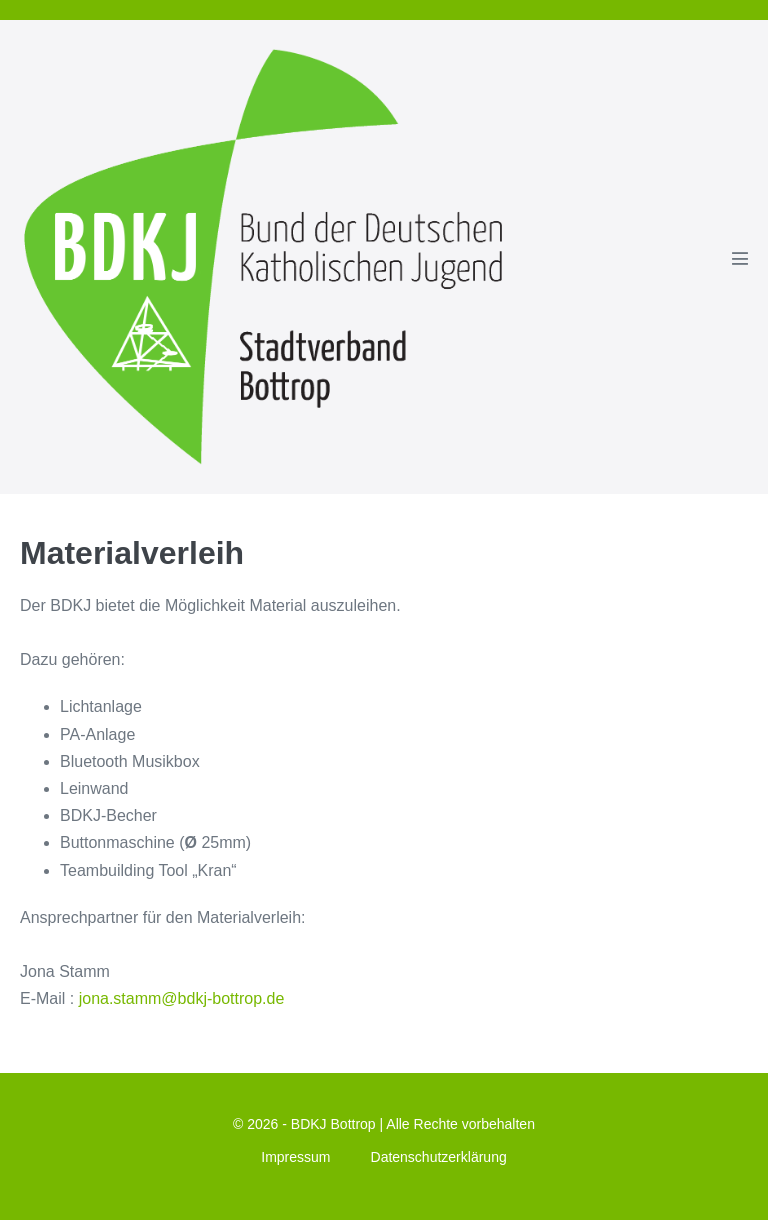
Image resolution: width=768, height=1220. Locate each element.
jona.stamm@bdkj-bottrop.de (182, 998)
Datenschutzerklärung (439, 1157)
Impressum (295, 1157)
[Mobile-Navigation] (740, 258)
